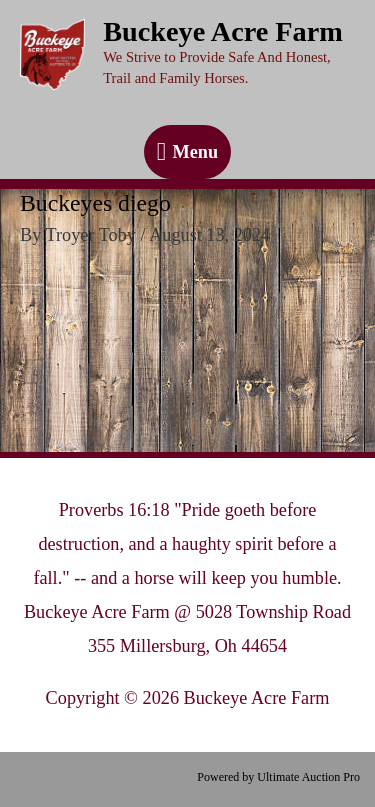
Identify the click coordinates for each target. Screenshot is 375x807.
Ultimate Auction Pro (308, 777)
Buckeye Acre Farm (223, 31)
